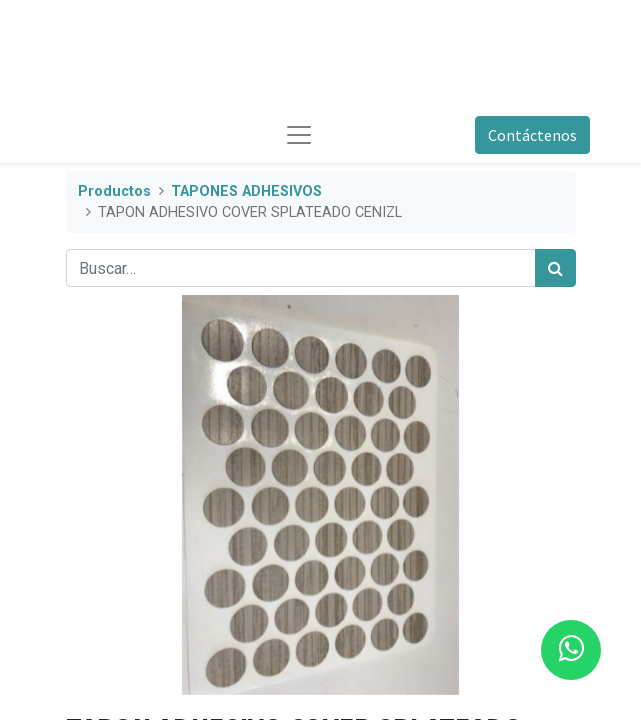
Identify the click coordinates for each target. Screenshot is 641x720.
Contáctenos (532, 135)
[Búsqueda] (555, 268)
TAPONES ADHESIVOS (246, 191)
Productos (114, 191)
